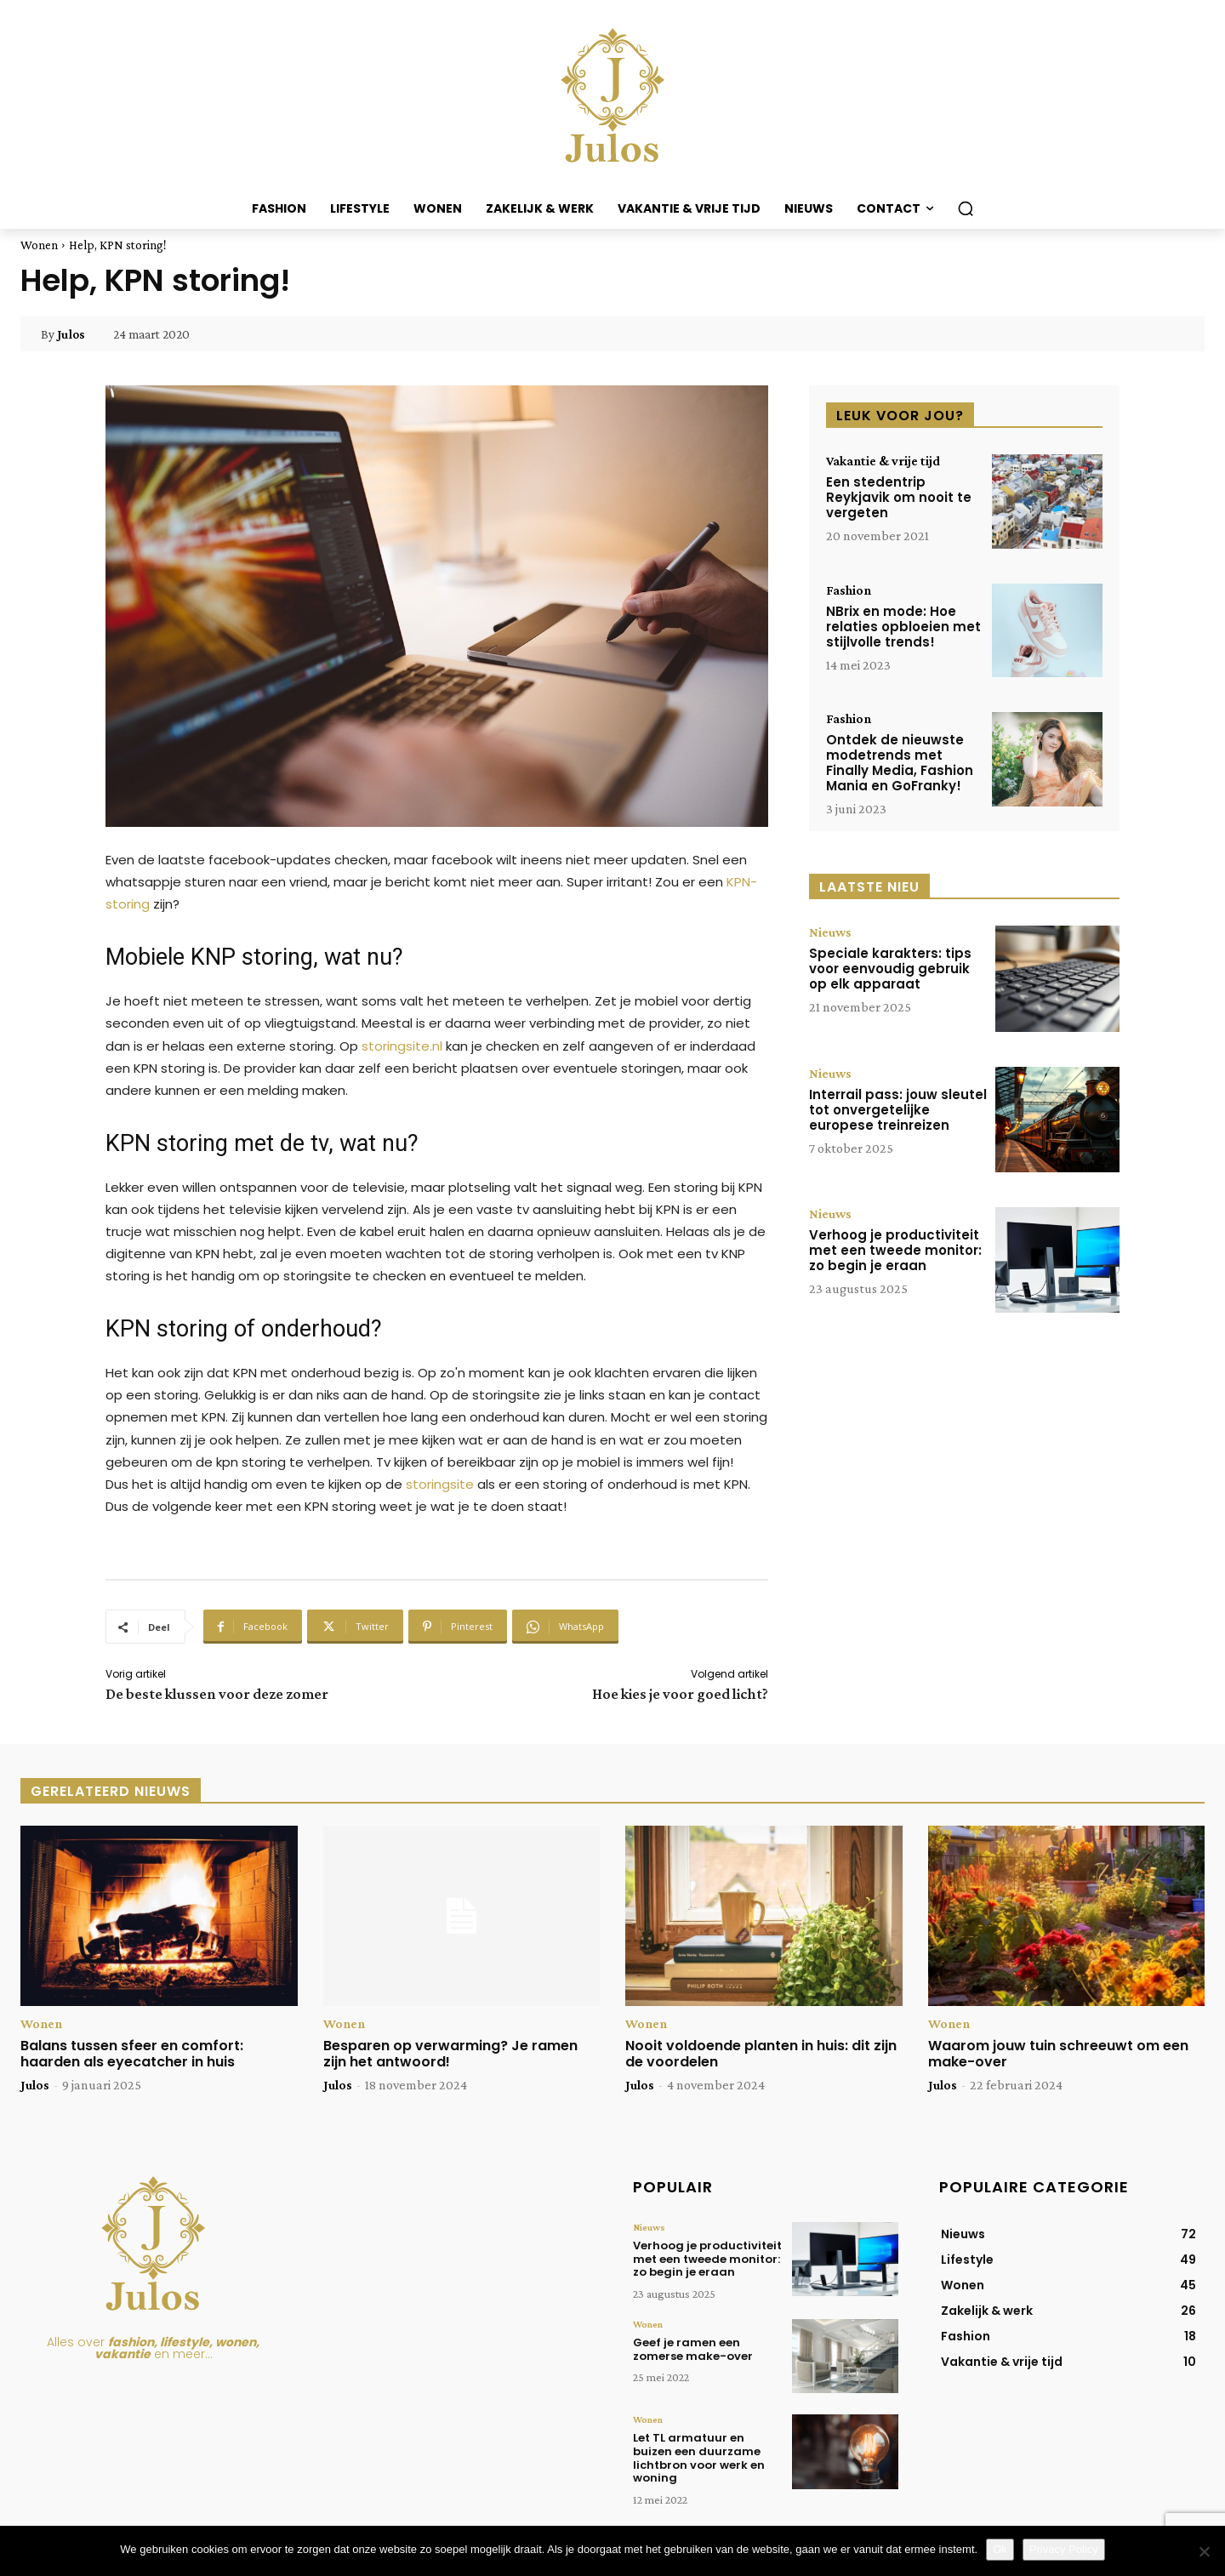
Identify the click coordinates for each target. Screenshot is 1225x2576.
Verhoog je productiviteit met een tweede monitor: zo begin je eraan (895, 1250)
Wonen (39, 245)
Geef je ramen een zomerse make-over (693, 2349)
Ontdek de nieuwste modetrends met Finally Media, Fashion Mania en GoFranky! (899, 763)
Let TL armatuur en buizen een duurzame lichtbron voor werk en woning (699, 2458)
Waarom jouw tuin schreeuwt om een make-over (1058, 2054)
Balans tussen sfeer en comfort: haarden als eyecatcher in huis (131, 2054)
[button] (965, 208)
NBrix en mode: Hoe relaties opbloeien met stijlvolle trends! (903, 626)
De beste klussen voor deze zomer (216, 1693)
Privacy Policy (1063, 2549)
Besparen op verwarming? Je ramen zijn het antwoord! (450, 2054)
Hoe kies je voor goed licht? (680, 1693)
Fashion (848, 590)
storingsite (440, 1484)
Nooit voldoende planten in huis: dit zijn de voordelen (761, 2054)
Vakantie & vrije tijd (883, 461)
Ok (1000, 2549)
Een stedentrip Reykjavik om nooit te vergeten (898, 497)
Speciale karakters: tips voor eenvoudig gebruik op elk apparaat (890, 968)
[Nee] (1203, 2551)
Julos (71, 334)
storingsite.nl (402, 1046)
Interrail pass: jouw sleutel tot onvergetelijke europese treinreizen (898, 1110)
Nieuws (830, 932)
